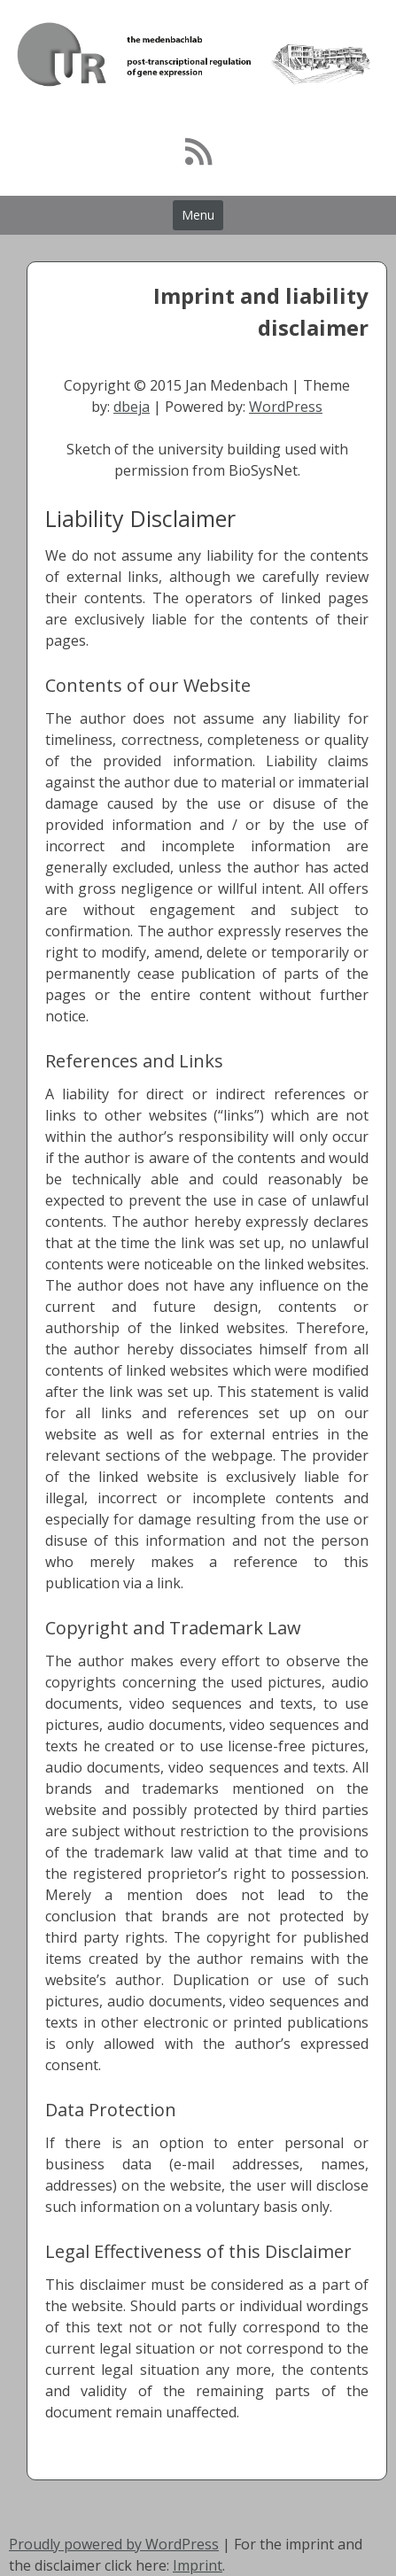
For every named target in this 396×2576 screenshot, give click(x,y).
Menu (198, 214)
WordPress (285, 406)
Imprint (197, 2565)
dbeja (131, 406)
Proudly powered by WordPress (114, 2544)
